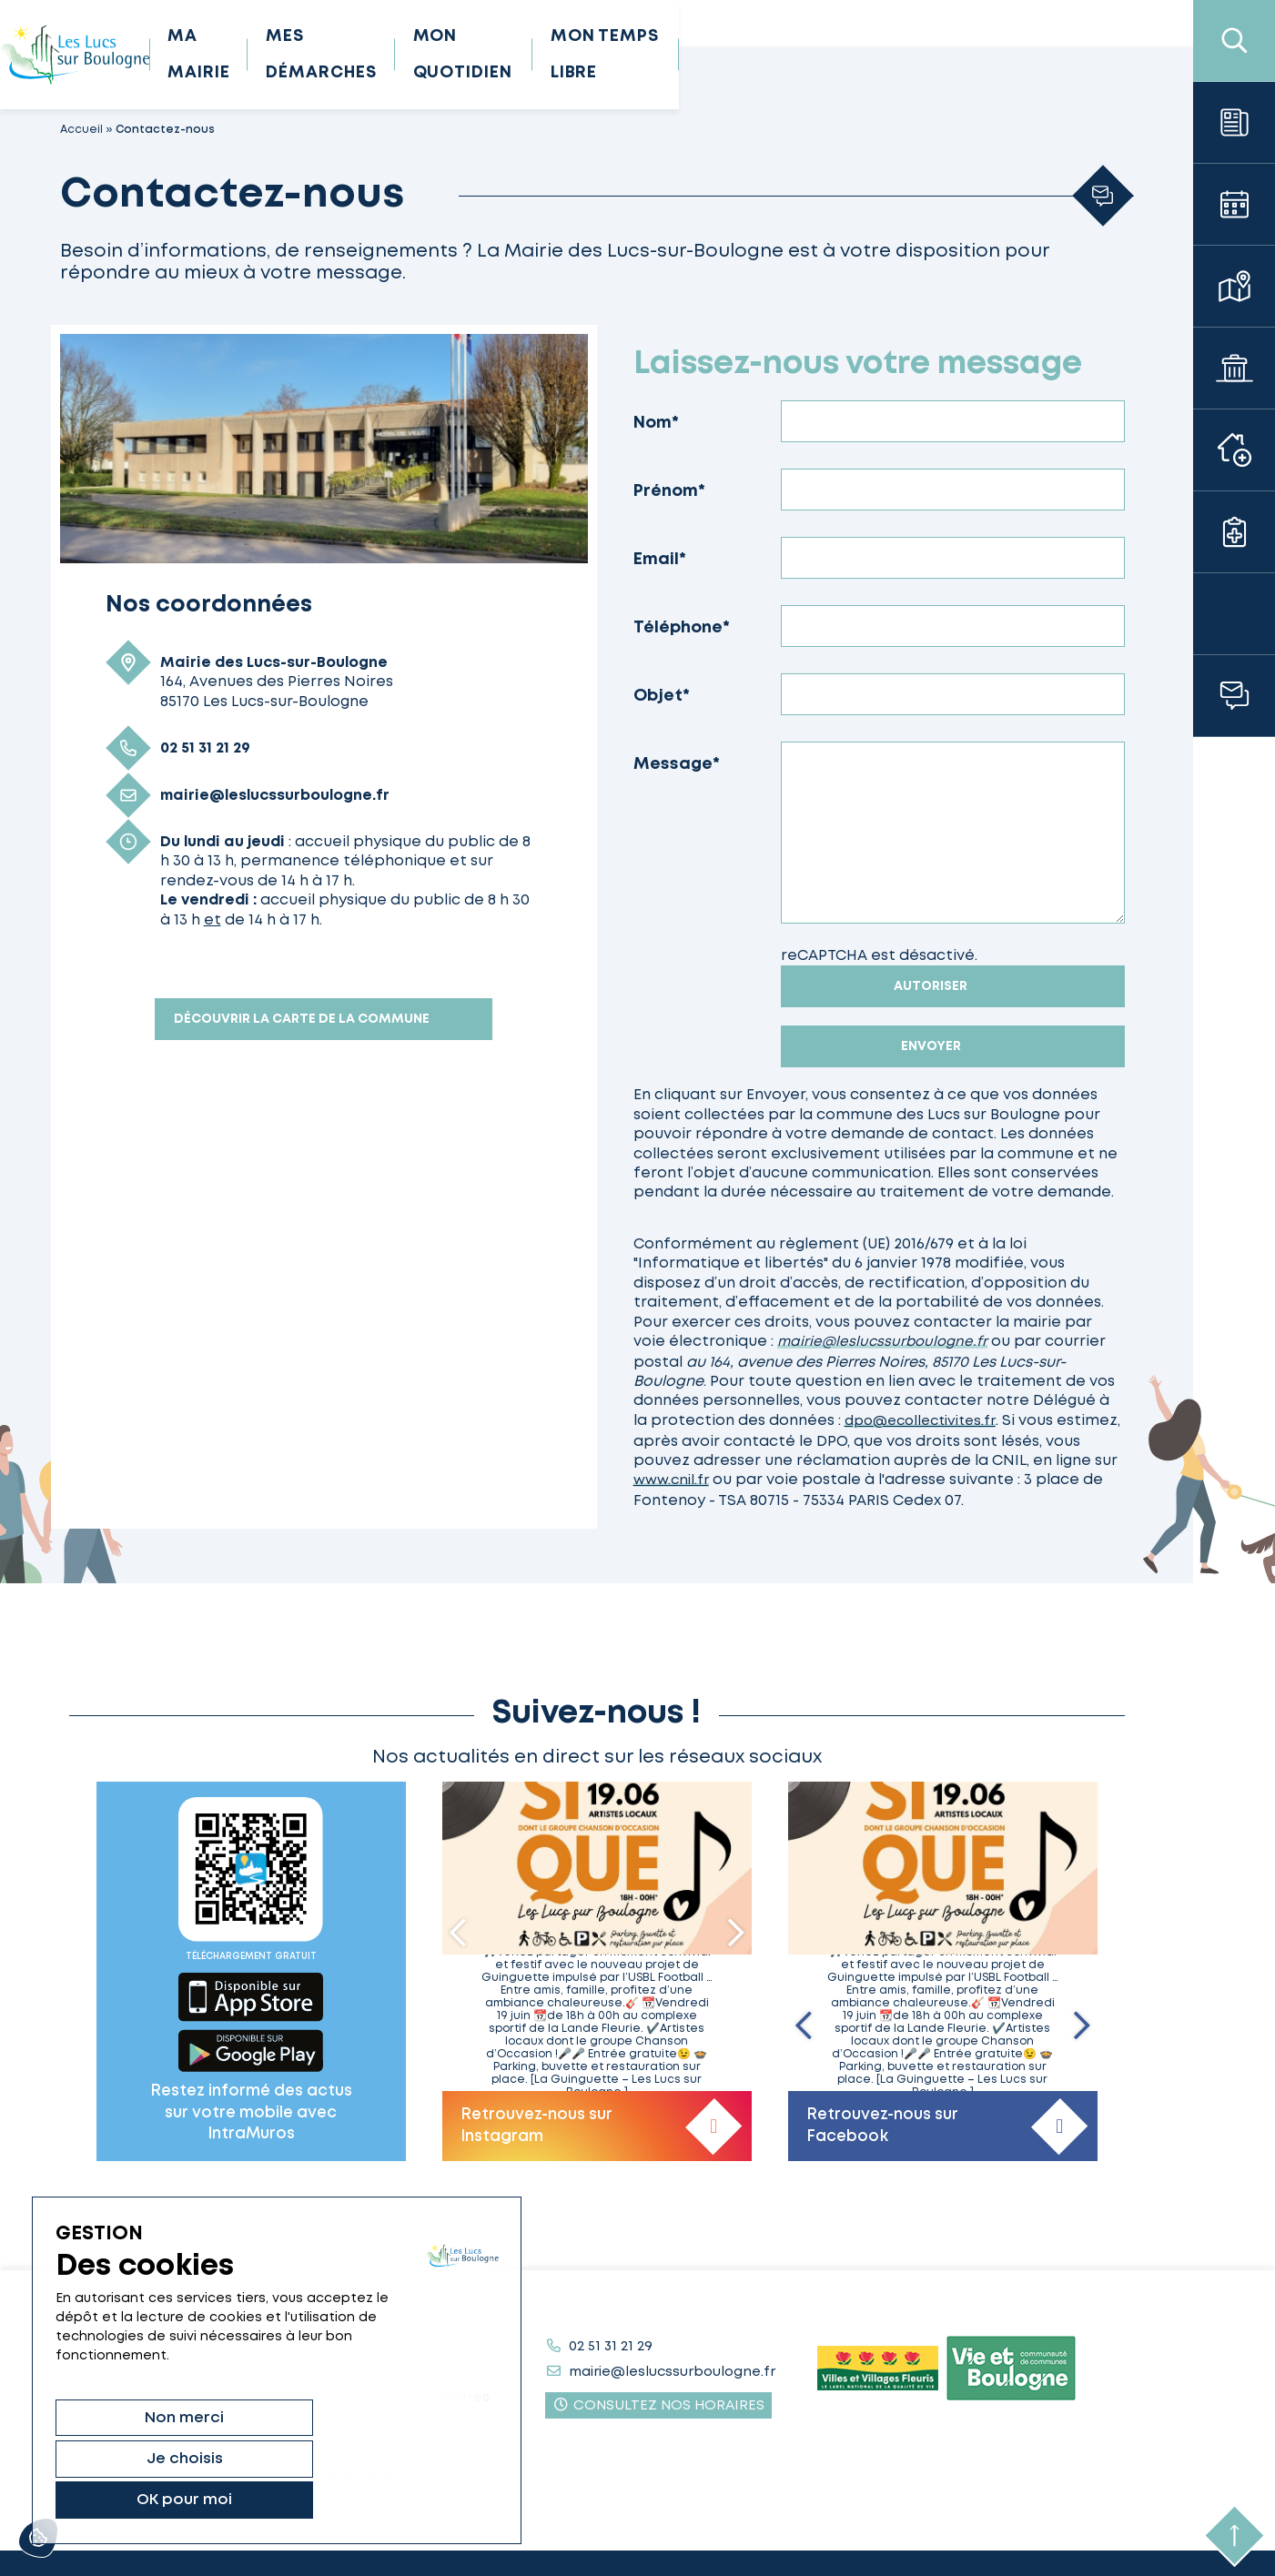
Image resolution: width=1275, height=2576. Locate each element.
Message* (676, 764)
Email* (659, 559)
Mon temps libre (955, 54)
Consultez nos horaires (658, 2401)
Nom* (656, 423)
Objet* (661, 696)
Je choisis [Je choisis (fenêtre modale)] (259, 2499)
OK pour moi (398, 2499)
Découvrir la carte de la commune (302, 1019)
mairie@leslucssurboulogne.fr (885, 1342)
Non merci (120, 2499)
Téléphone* (681, 628)
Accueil (81, 130)
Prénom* (669, 491)
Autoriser (930, 986)
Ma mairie (417, 54)
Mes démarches (578, 54)
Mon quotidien (765, 54)
